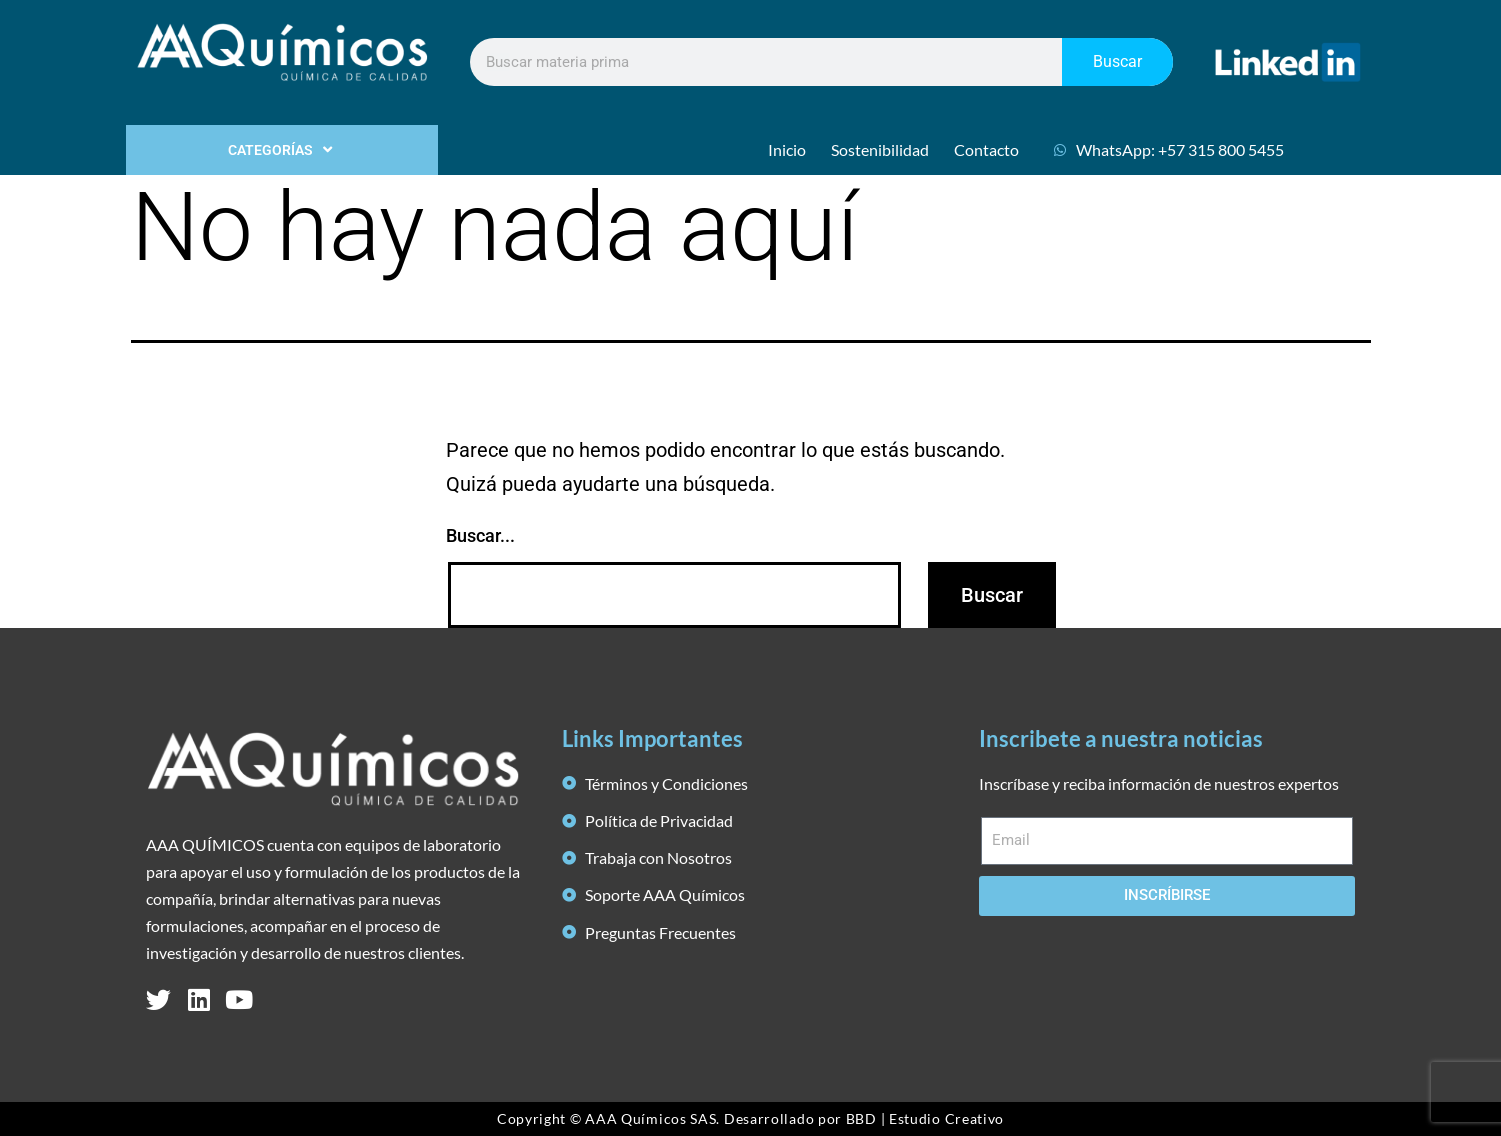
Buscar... (480, 535)
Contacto (986, 149)
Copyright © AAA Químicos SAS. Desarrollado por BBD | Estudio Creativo (750, 1118)
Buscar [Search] (1117, 61)
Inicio (787, 149)
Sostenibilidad (880, 149)
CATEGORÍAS (282, 150)
